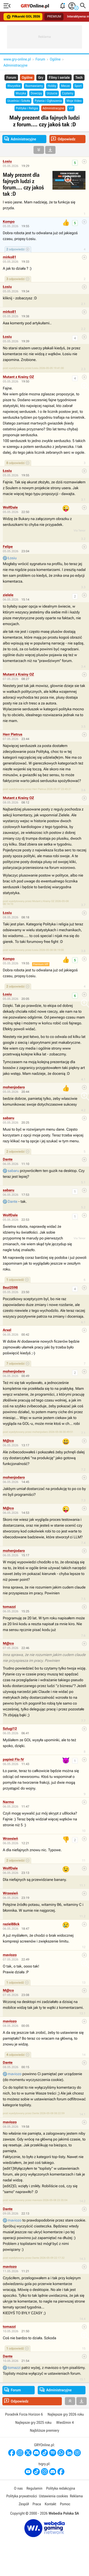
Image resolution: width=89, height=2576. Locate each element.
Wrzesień (10, 1838)
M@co (8, 1441)
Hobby (52, 86)
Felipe (8, 547)
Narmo (8, 1802)
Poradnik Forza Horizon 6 (24, 2414)
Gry (40, 77)
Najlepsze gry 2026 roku (66, 2414)
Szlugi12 (10, 1729)
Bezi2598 (10, 1287)
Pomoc (65, 2504)
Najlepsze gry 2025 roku (33, 2422)
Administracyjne (15, 65)
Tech (79, 77)
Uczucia (52, 93)
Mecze (65, 86)
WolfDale (10, 507)
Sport (78, 86)
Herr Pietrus (12, 734)
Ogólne (55, 59)
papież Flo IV (13, 1759)
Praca (37, 2504)
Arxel (7, 1330)
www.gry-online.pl (17, 59)
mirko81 (9, 257)
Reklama (76, 2496)
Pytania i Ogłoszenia (48, 101)
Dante (8, 1159)
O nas (18, 2488)
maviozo (10, 1955)
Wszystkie (14, 86)
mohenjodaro (14, 1087)
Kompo (9, 221)
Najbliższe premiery (44, 2430)
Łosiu (7, 161)
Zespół (24, 2504)
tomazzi (9, 1607)
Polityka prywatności (21, 2496)
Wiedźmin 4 (65, 2422)
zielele (8, 595)
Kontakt (50, 2504)
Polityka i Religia (27, 108)
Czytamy (67, 93)
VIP (71, 108)
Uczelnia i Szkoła (18, 101)
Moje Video (74, 101)
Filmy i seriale (59, 77)
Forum (40, 59)
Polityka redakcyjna (60, 2488)
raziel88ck (11, 1924)
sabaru (8, 1118)
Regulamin (34, 2488)
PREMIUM (54, 16)
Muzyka (21, 93)
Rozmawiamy (34, 86)
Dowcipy (36, 93)
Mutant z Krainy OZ (18, 377)
